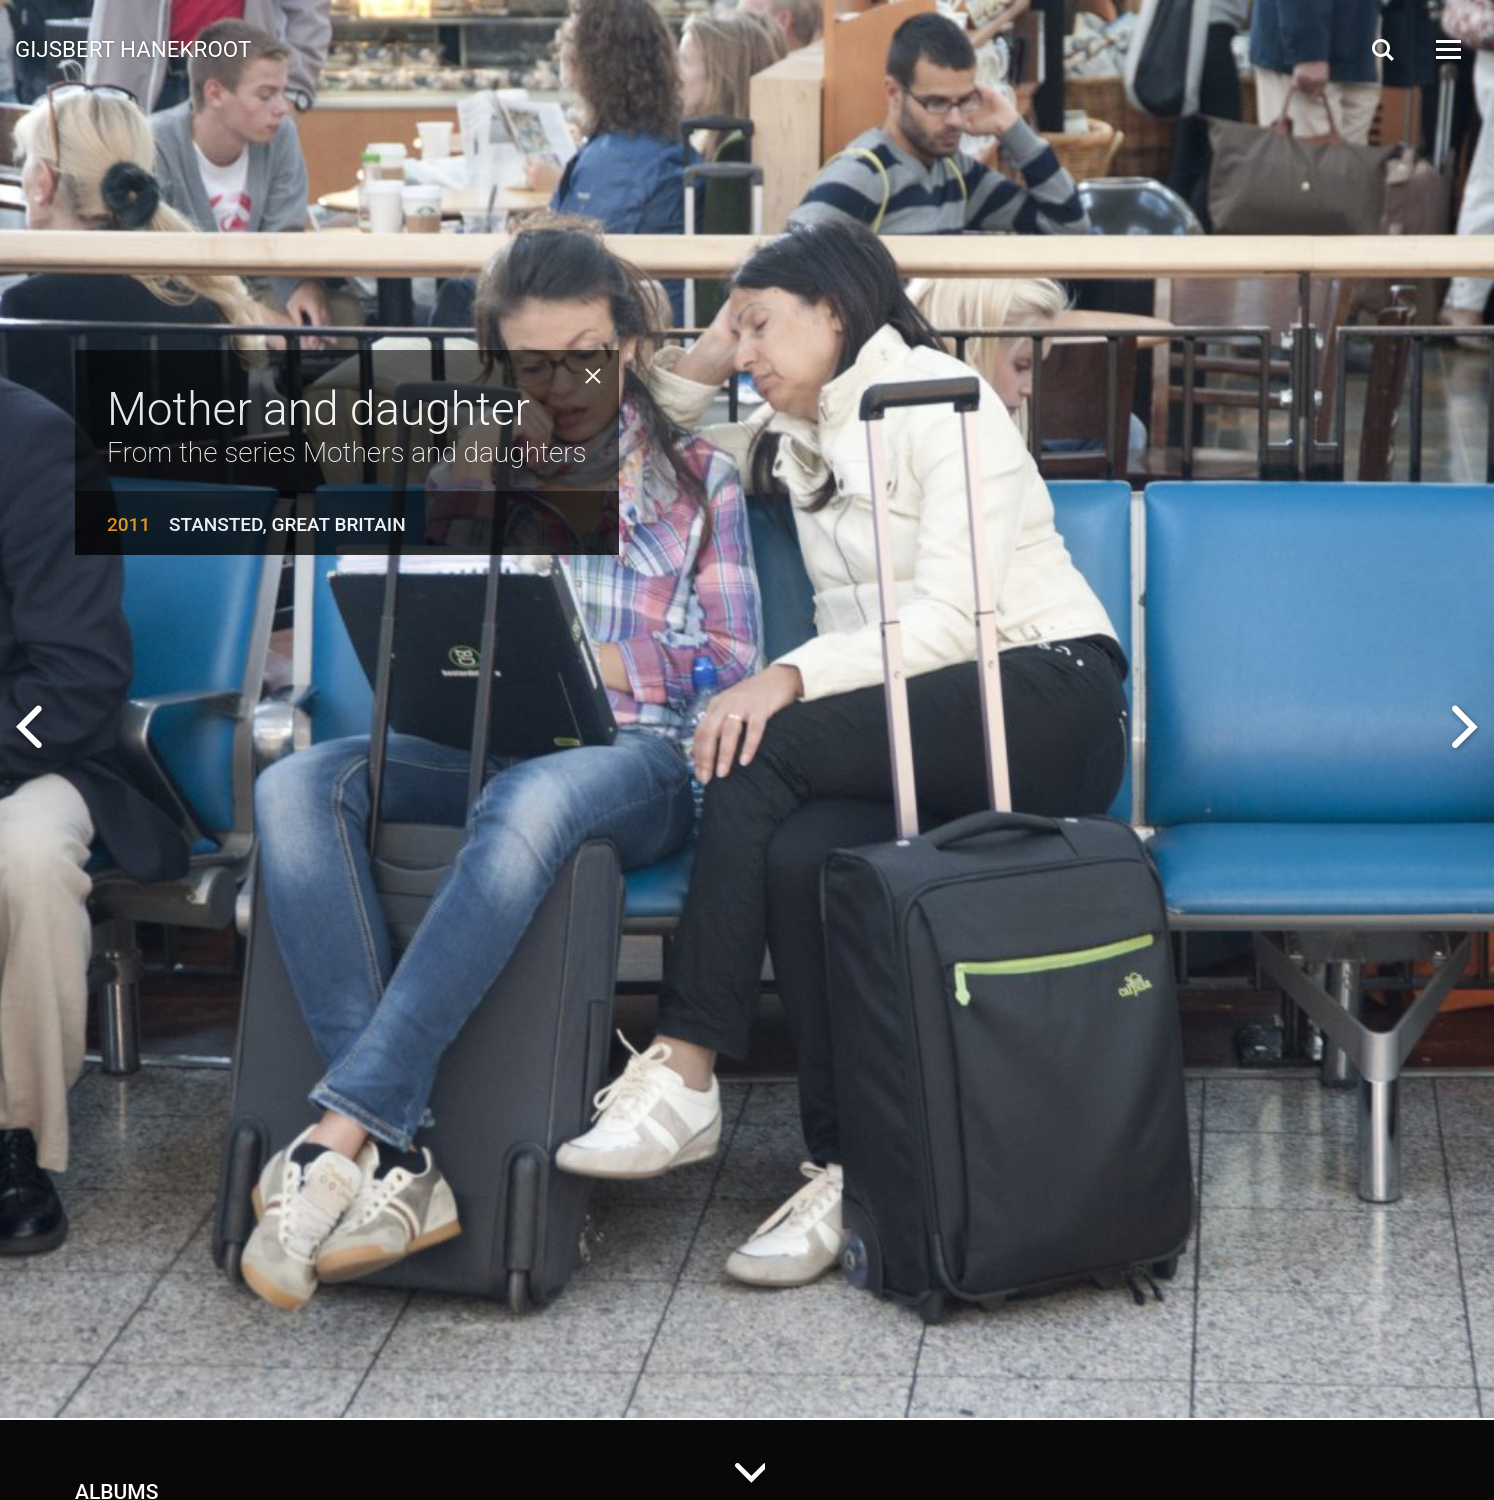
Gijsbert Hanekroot (133, 48)
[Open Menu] (1447, 49)
